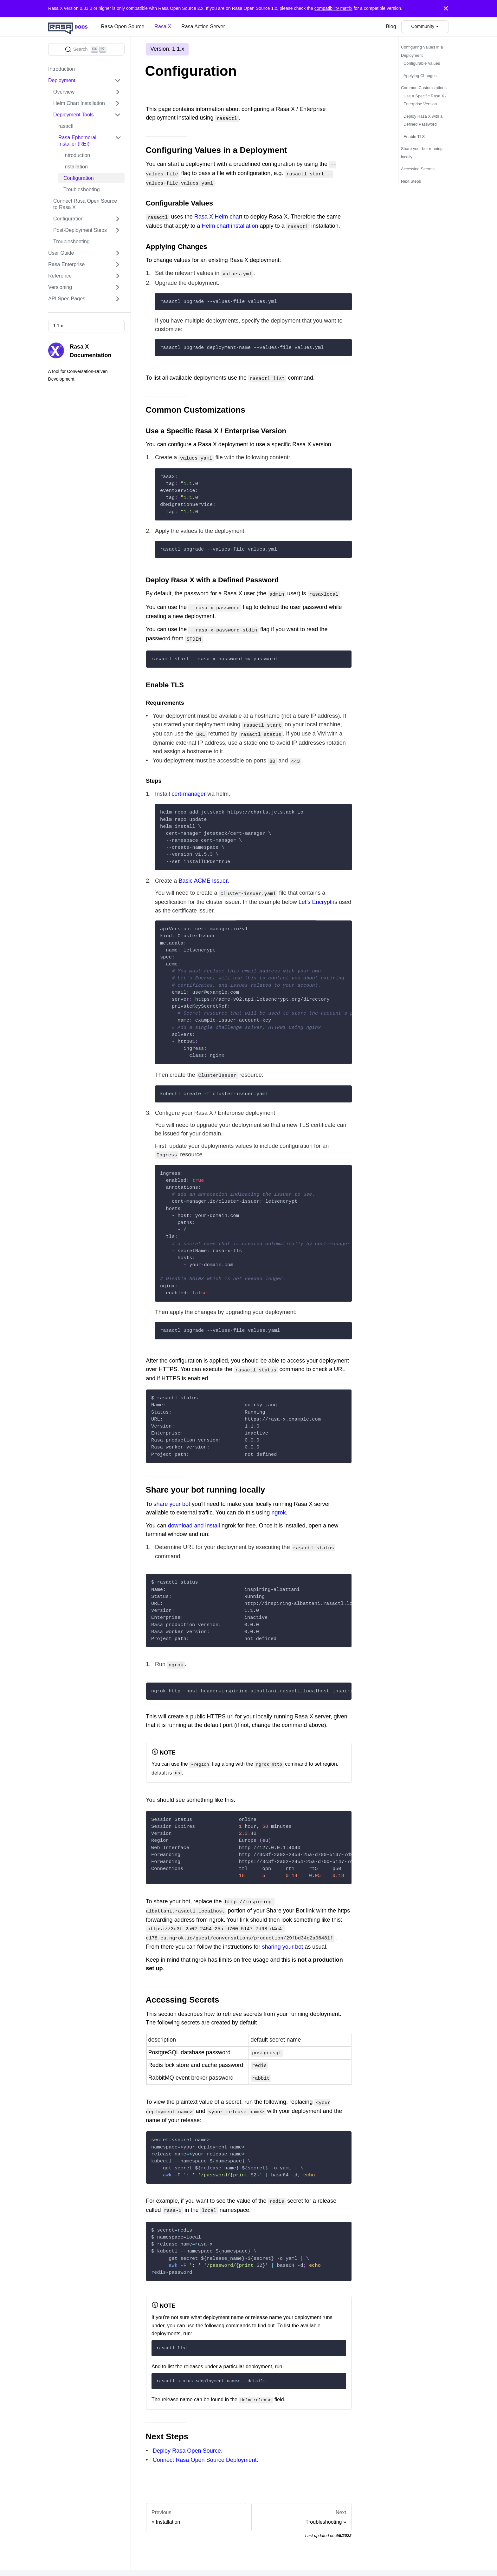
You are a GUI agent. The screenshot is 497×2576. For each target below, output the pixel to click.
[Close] (446, 8)
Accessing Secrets (418, 169)
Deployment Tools (73, 114)
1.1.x (58, 325)
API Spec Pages (66, 298)
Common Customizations (424, 87)
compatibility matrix (333, 8)
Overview (63, 92)
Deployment (61, 80)
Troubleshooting (81, 189)
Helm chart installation (230, 222)
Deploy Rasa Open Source (187, 2428)
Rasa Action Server (203, 26)
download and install (194, 1513)
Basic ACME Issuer (203, 870)
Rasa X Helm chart (218, 214)
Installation (75, 166)
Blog (391, 26)
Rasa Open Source (123, 26)
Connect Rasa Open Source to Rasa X (85, 204)
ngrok (278, 1500)
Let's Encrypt (315, 891)
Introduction (61, 69)
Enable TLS (414, 136)
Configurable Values (421, 63)
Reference (60, 275)
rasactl (65, 126)
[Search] (86, 49)
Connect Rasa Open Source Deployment (205, 2437)
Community (422, 26)
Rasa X (162, 26)
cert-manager (188, 784)
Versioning (60, 287)
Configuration (78, 178)
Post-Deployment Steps (80, 230)
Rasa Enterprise (66, 264)
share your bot (171, 1491)
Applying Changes (420, 75)
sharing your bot (282, 1929)
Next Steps (411, 181)
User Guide (61, 253)
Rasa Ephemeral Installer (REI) (77, 141)
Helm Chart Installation (79, 103)
